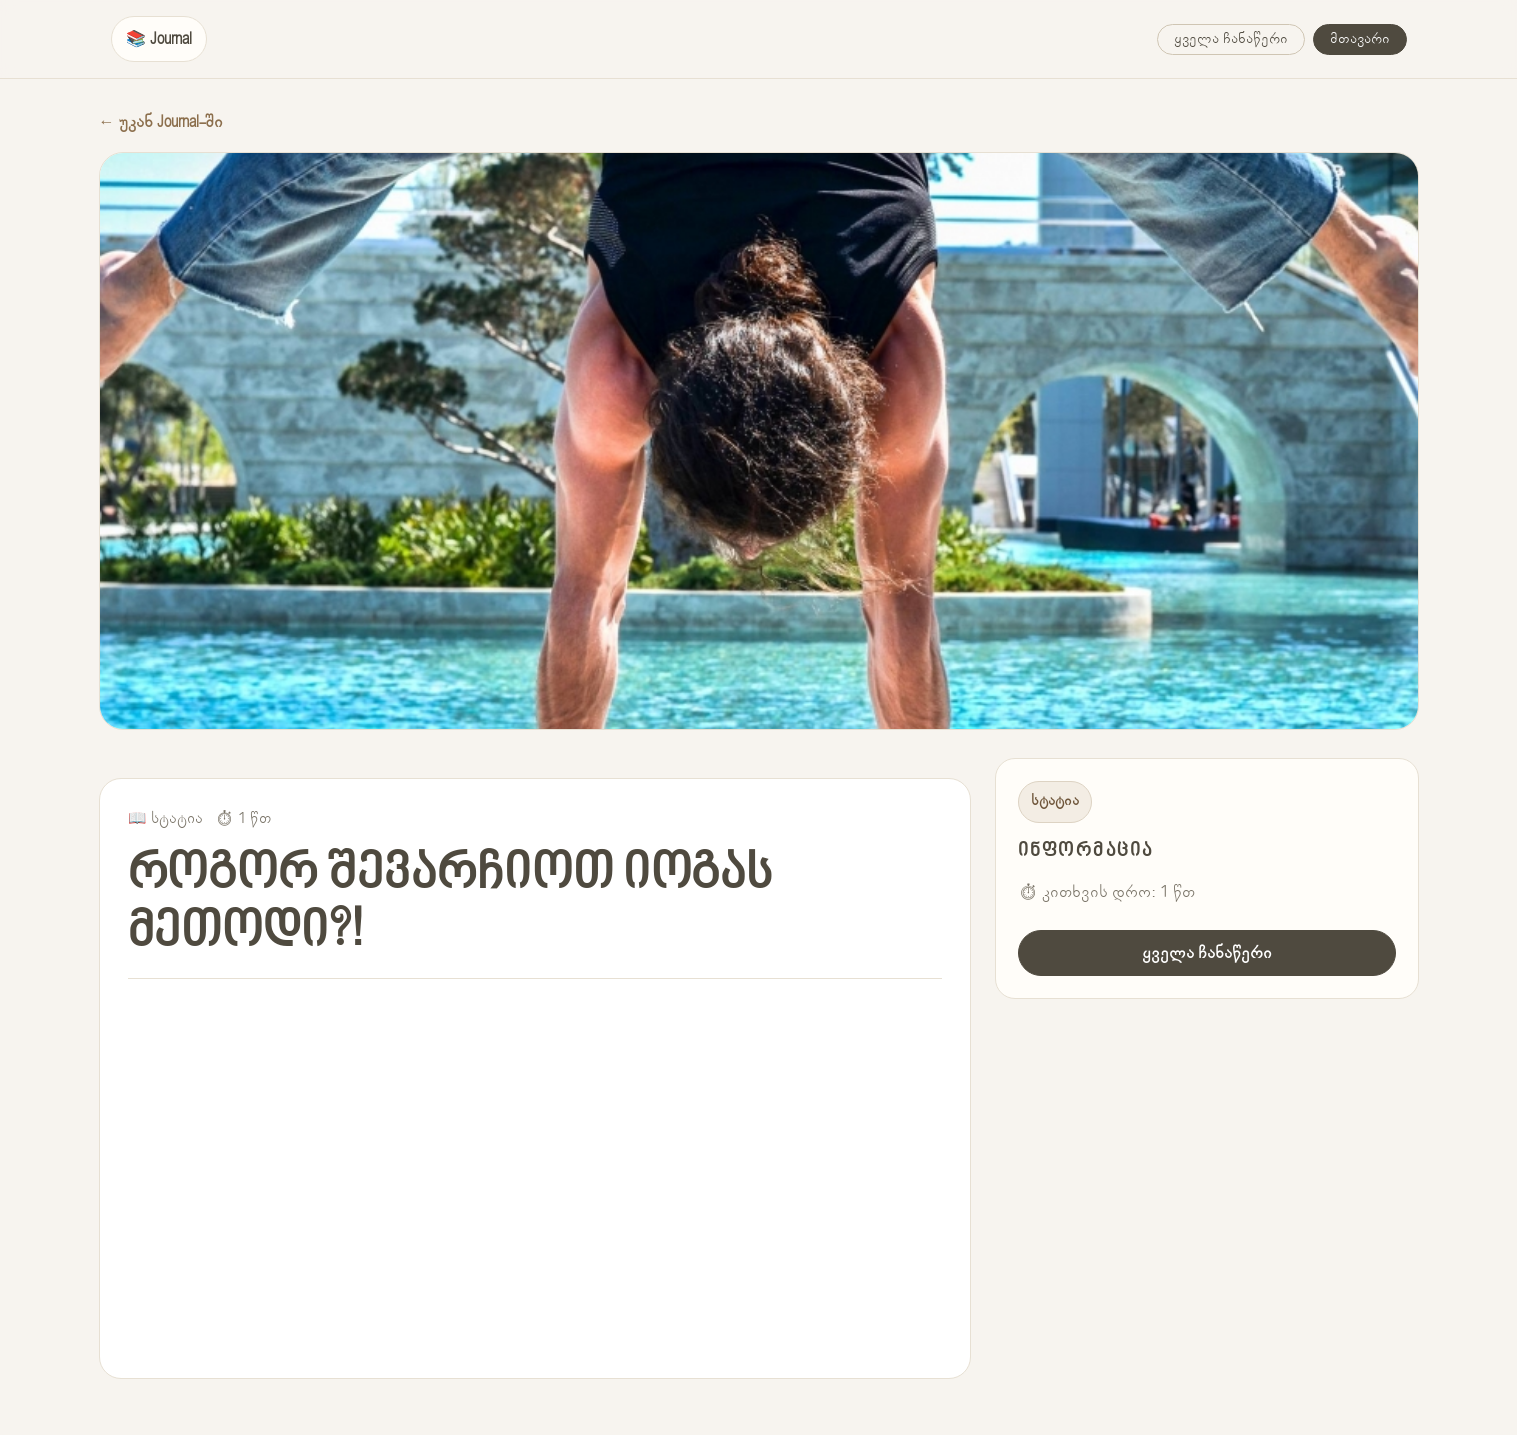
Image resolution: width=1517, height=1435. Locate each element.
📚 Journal (159, 39)
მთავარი (1360, 39)
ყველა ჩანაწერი (1231, 39)
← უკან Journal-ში (161, 122)
